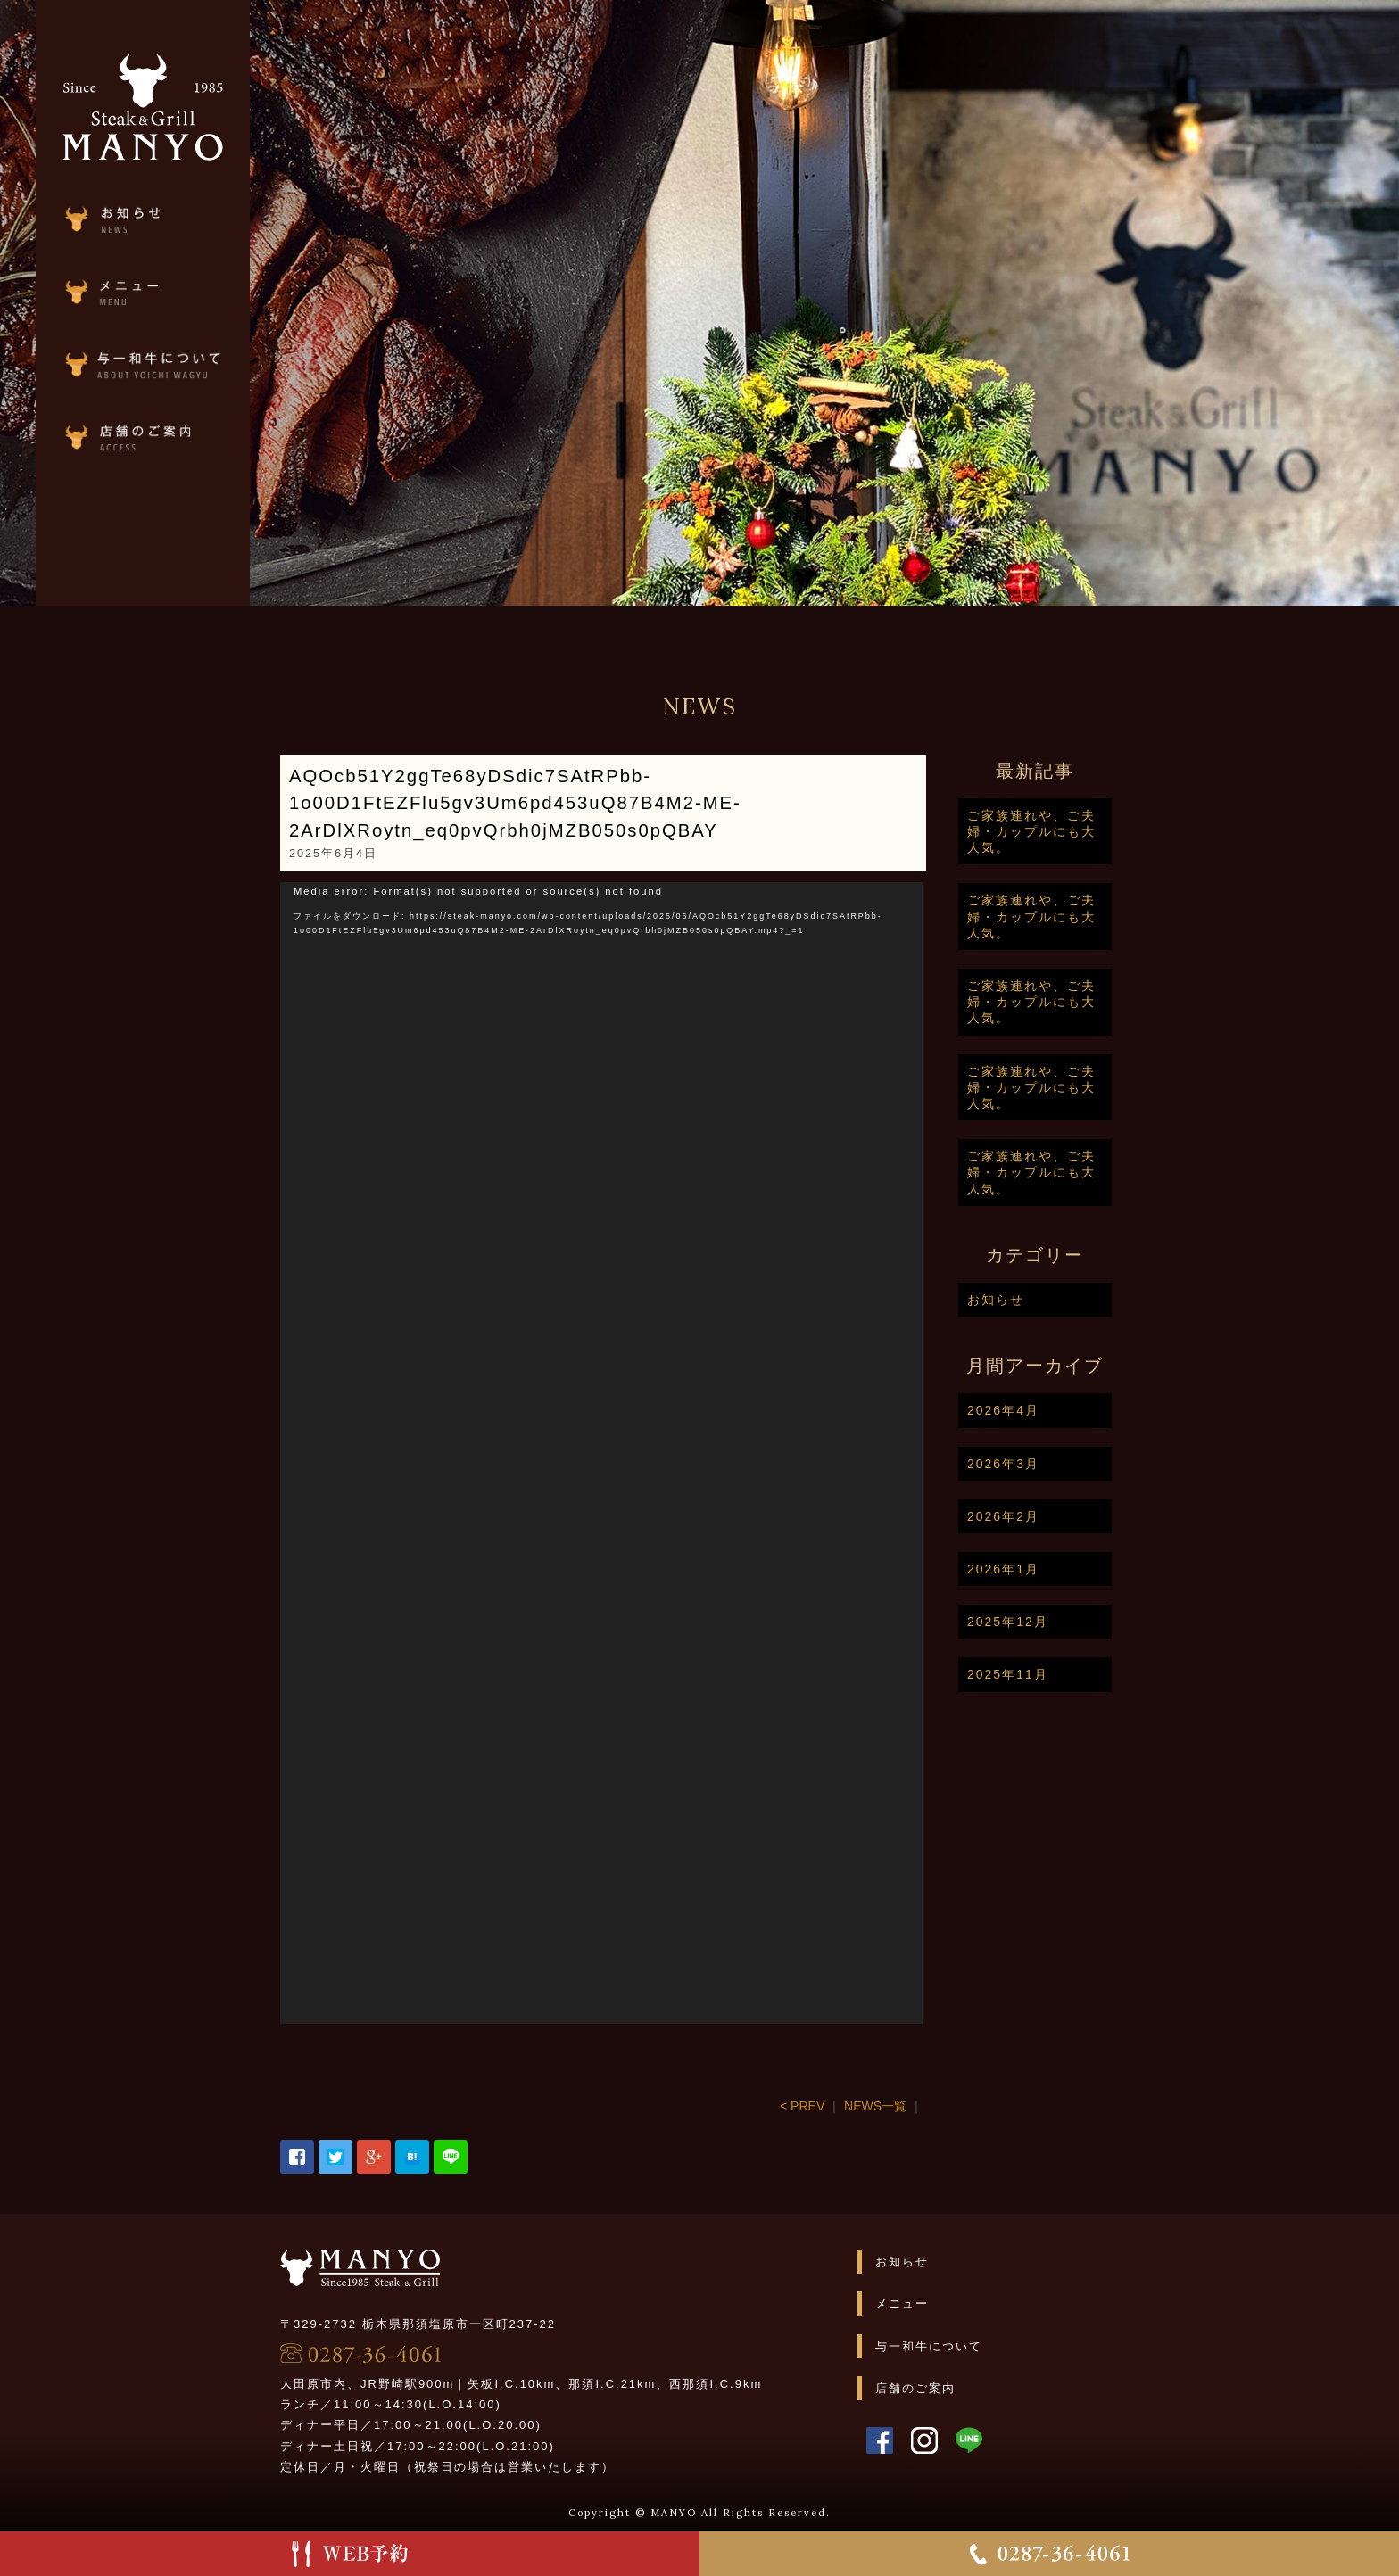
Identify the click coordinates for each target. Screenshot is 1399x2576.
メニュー (956, 2303)
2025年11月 (1062, 1674)
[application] (656, 1453)
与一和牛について (983, 2346)
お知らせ (1050, 1299)
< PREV (856, 2106)
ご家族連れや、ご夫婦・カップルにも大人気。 (1086, 831)
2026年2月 (1058, 1516)
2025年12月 (1062, 1621)
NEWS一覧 (929, 2106)
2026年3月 (1058, 1464)
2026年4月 (1058, 1410)
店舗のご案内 (970, 2388)
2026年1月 (1058, 1569)
